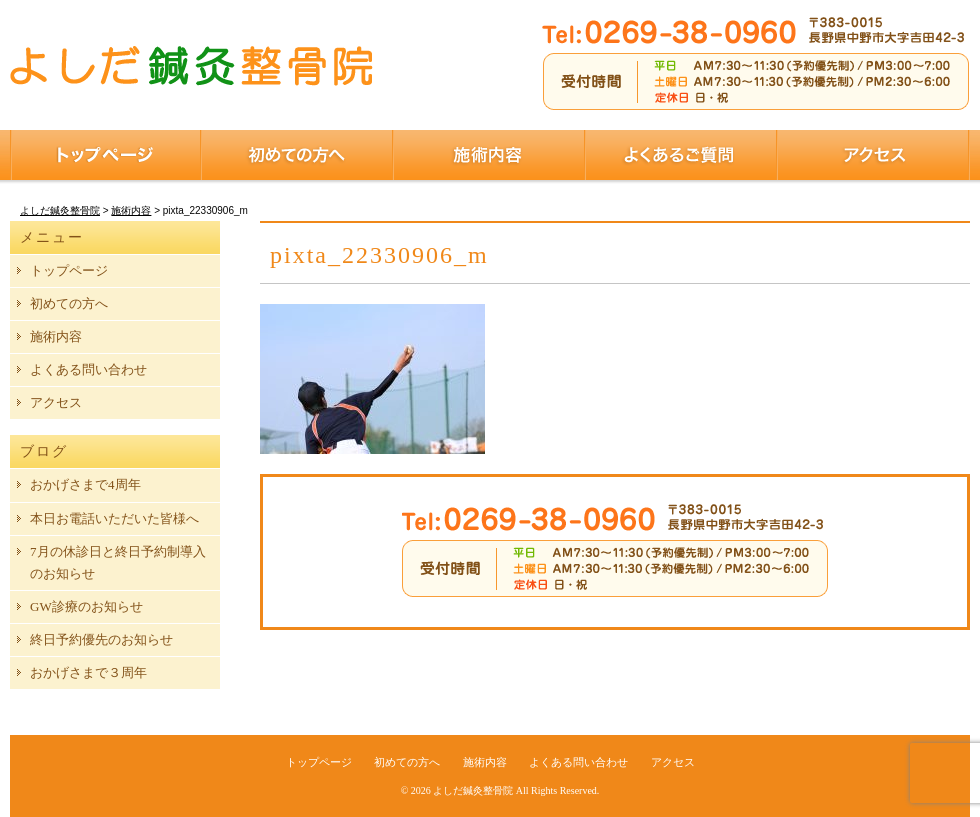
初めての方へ (297, 155)
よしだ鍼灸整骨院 (473, 790)
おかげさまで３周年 (88, 672)
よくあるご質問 (681, 155)
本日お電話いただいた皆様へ (114, 518)
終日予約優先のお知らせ (101, 639)
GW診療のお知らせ (86, 606)
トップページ (105, 155)
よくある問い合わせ (88, 369)
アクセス (873, 155)
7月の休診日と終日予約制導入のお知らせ (118, 562)
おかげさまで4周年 (85, 484)
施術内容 (489, 155)
